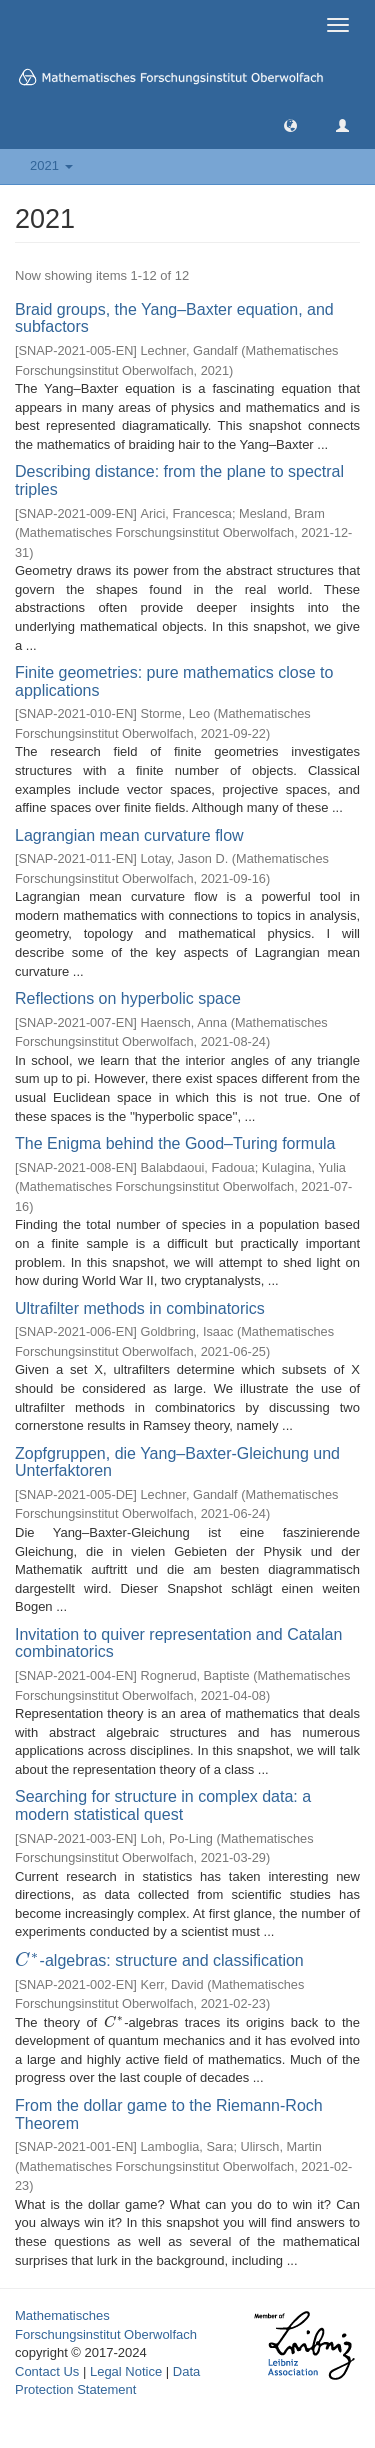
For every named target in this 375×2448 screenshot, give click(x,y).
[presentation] (27, 1960)
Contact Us (47, 2371)
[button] (290, 124)
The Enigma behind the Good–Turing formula (175, 1143)
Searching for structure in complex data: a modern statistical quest (163, 1805)
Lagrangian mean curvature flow (129, 835)
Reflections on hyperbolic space (128, 998)
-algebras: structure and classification (159, 1960)
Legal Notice (126, 2371)
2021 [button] (51, 165)
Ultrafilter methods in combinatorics (140, 1308)
